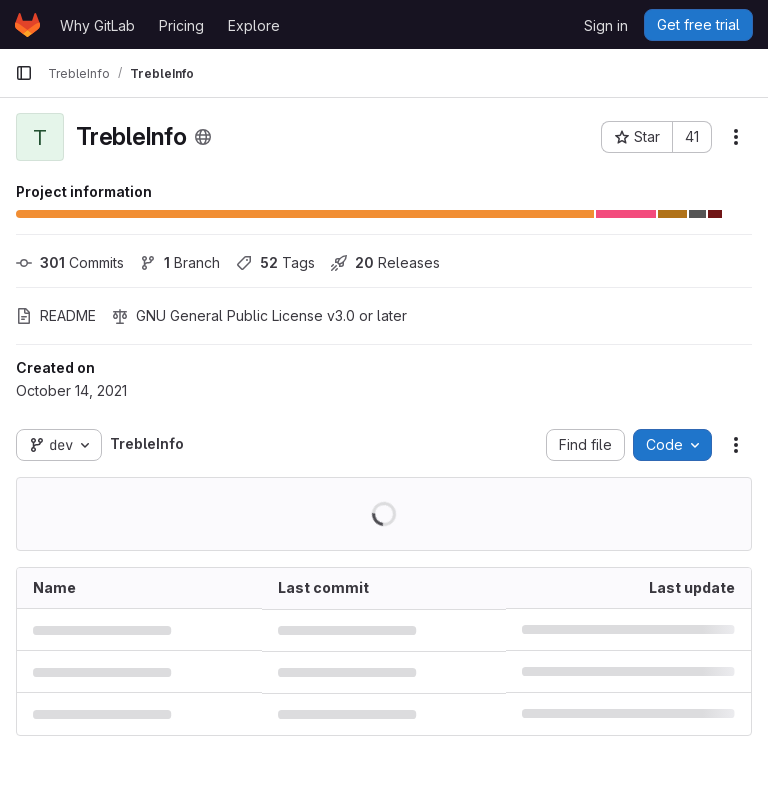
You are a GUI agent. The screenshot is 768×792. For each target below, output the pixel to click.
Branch (180, 262)
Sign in (606, 25)
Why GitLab (97, 25)
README (56, 315)
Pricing (181, 25)
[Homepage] (27, 25)
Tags (275, 262)
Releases (385, 262)
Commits (70, 262)
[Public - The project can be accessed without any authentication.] (203, 137)
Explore (254, 25)
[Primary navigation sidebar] (24, 73)
